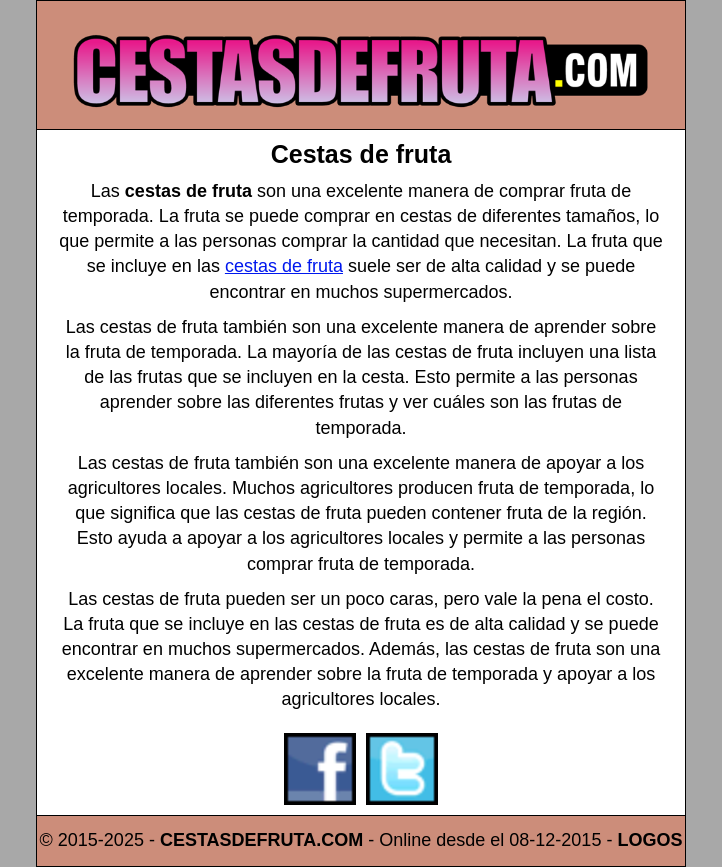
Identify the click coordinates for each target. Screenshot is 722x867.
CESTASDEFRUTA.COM (261, 840)
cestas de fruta (284, 266)
